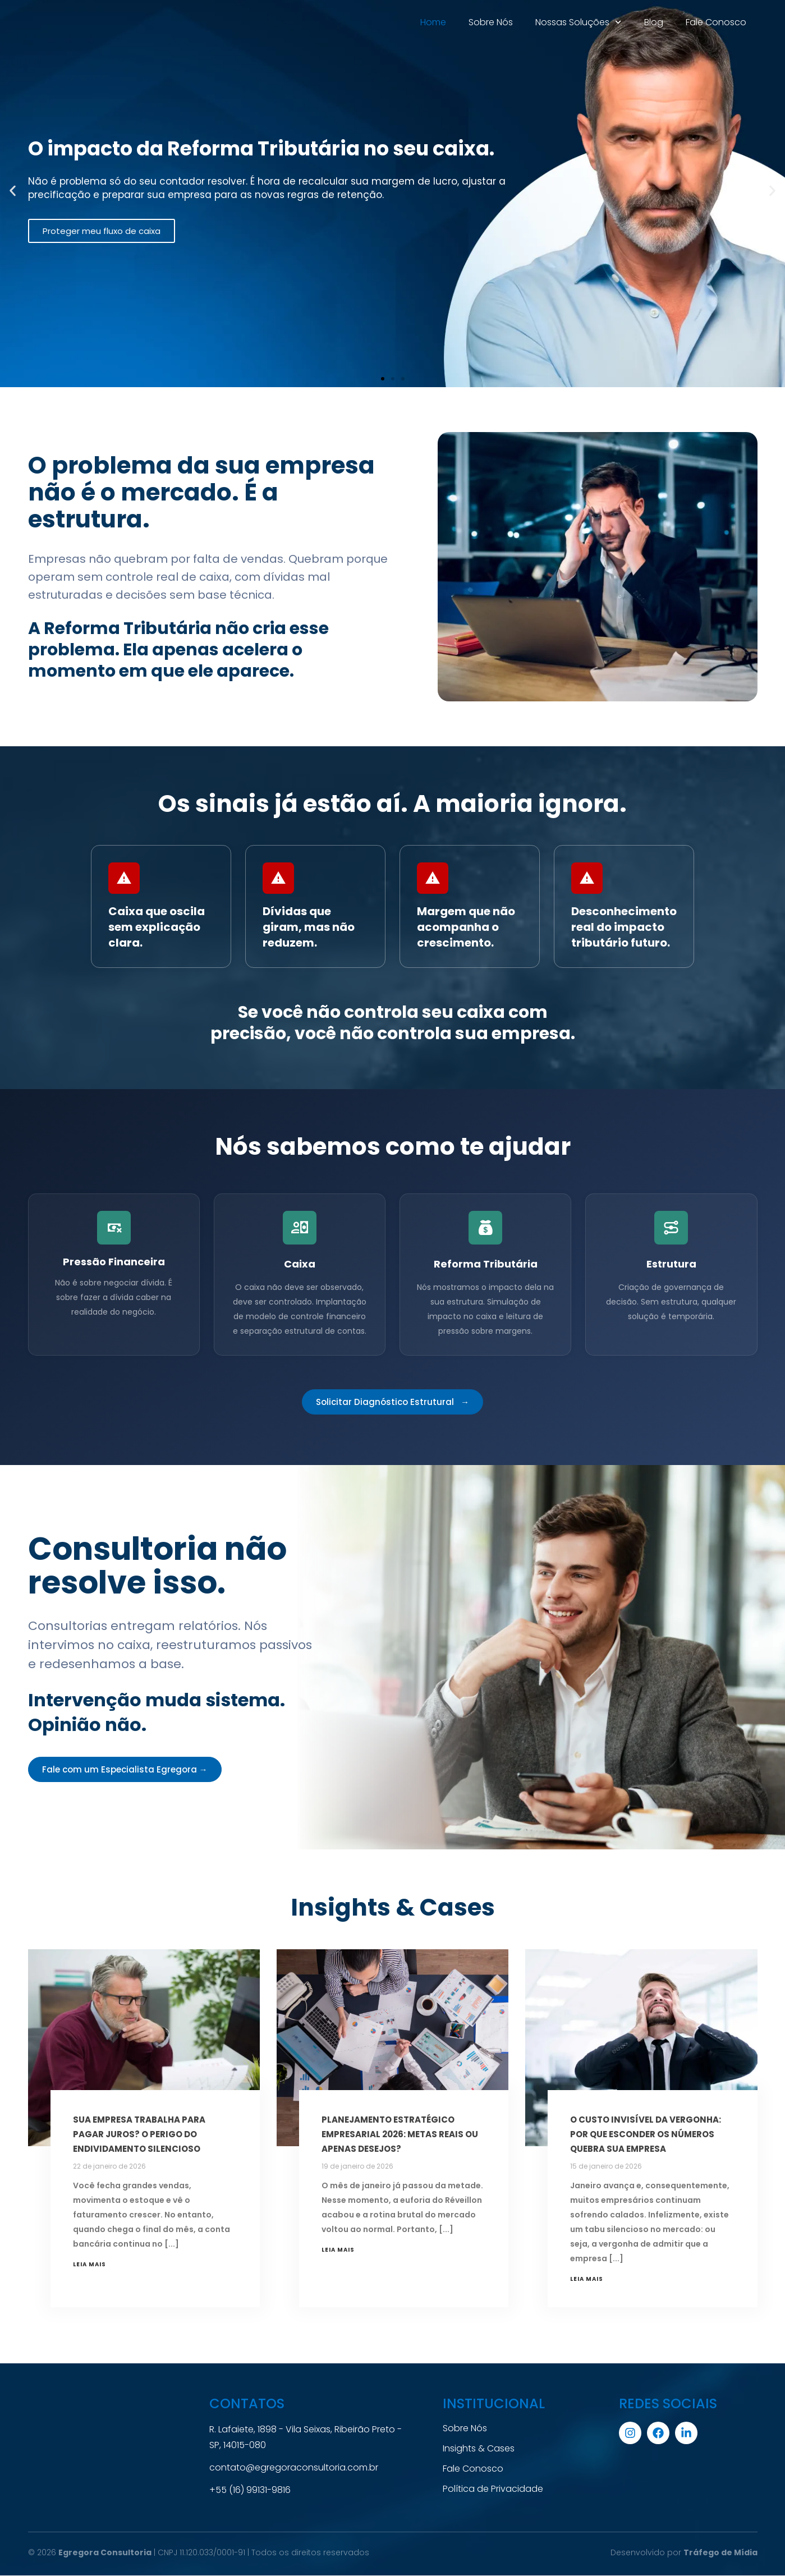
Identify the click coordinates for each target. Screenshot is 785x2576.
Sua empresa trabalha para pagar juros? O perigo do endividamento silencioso (139, 2134)
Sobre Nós (491, 22)
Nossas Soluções (578, 22)
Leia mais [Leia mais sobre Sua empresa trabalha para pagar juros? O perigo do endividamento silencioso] (89, 2264)
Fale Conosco (716, 22)
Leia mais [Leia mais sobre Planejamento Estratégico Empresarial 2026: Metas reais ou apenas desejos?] (338, 2250)
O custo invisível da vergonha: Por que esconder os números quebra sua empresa (645, 2134)
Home (433, 22)
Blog (653, 22)
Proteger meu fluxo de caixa (101, 231)
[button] (13, 191)
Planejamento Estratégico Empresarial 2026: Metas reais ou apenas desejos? (400, 2134)
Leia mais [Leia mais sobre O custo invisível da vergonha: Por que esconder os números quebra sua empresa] (586, 2279)
